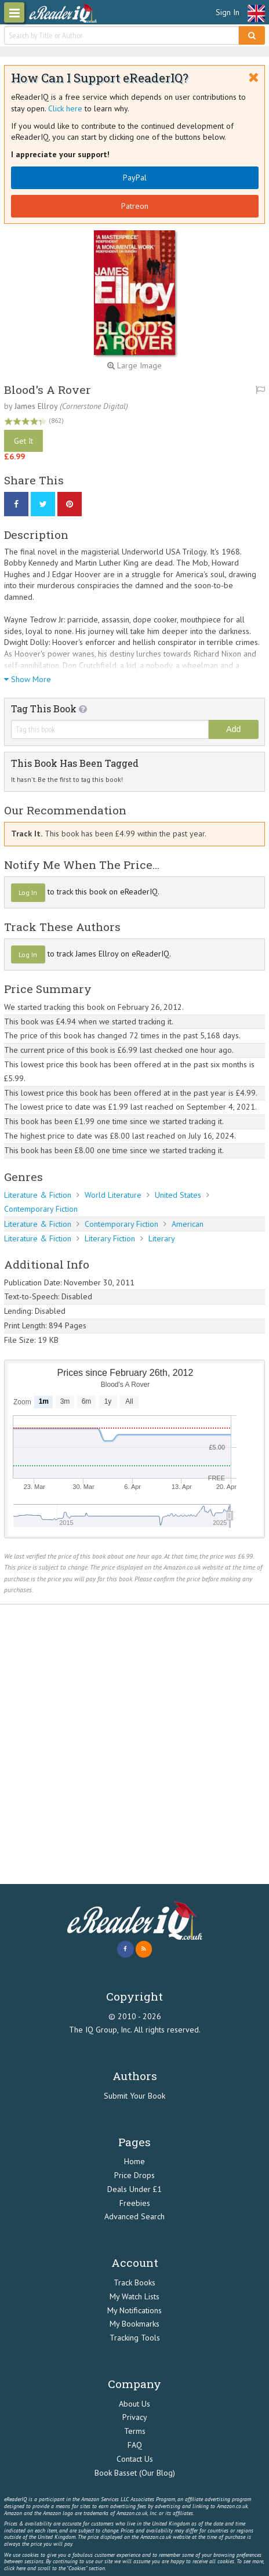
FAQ (135, 2445)
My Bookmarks (134, 2323)
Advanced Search (134, 2216)
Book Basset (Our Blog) (134, 2473)
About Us (134, 2404)
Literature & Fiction (37, 1195)
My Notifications (134, 2310)
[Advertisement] (134, 1744)
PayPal (135, 177)
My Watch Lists (134, 2296)
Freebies (134, 2203)
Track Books (134, 2282)
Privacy (134, 2417)
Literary (161, 1238)
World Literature (113, 1195)
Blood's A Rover (47, 389)
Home (134, 2161)
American (187, 1224)
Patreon (134, 206)
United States (178, 1195)
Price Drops (134, 2175)
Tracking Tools (135, 2337)
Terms (135, 2431)
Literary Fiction (110, 1238)
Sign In (227, 12)
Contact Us (135, 2459)
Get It (23, 441)
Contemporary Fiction (41, 1209)
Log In (28, 892)
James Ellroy (35, 406)
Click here (65, 108)
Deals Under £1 (134, 2189)
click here (15, 2568)
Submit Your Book (134, 2095)
